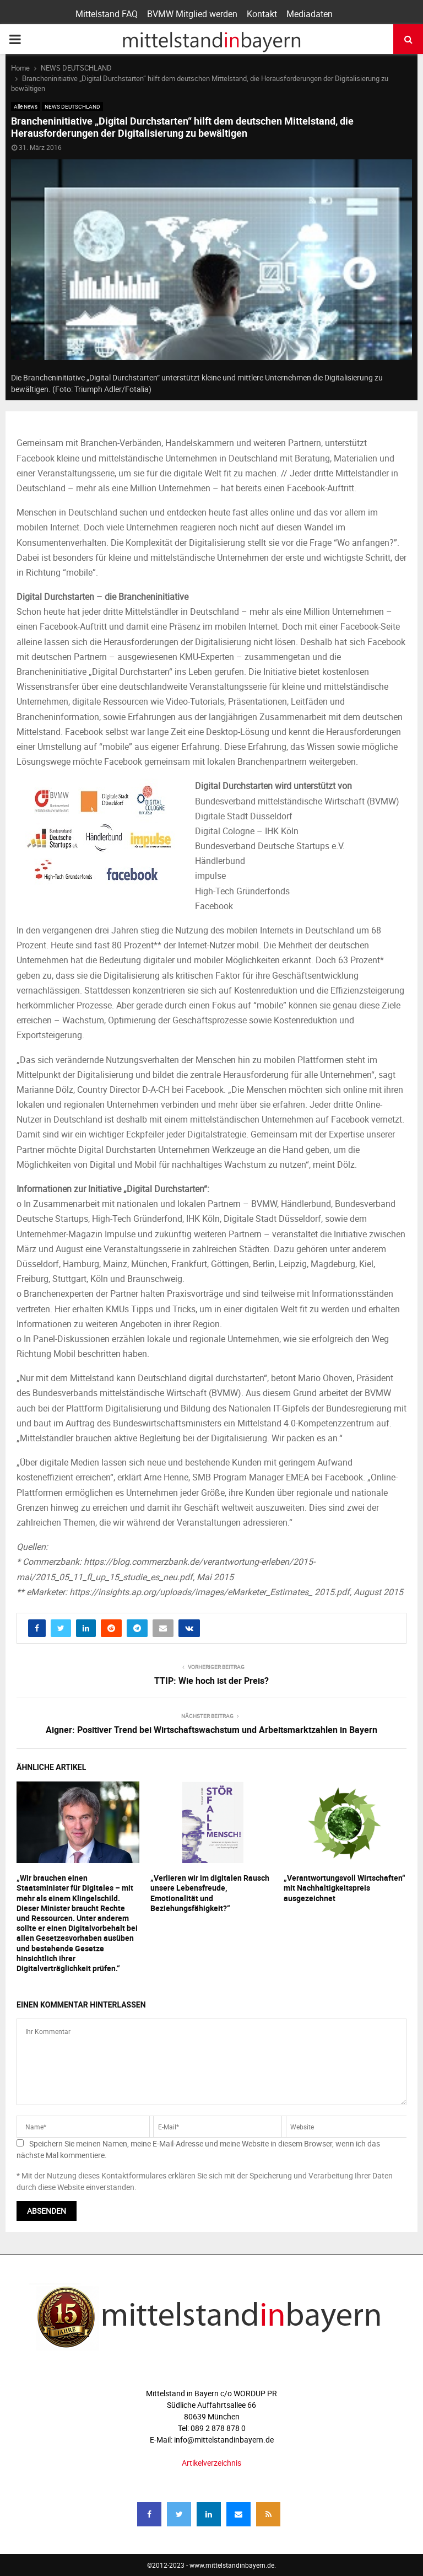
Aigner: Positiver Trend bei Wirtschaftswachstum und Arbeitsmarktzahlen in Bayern (211, 1730)
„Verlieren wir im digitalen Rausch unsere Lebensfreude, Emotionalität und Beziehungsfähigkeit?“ (209, 1892)
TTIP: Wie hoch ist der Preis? (211, 1681)
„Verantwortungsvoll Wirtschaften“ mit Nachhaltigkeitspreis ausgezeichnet (344, 1887)
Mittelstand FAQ (106, 14)
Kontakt (262, 14)
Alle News (25, 106)
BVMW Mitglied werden (192, 14)
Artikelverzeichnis (211, 2462)
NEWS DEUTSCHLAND (72, 106)
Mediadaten (309, 14)
